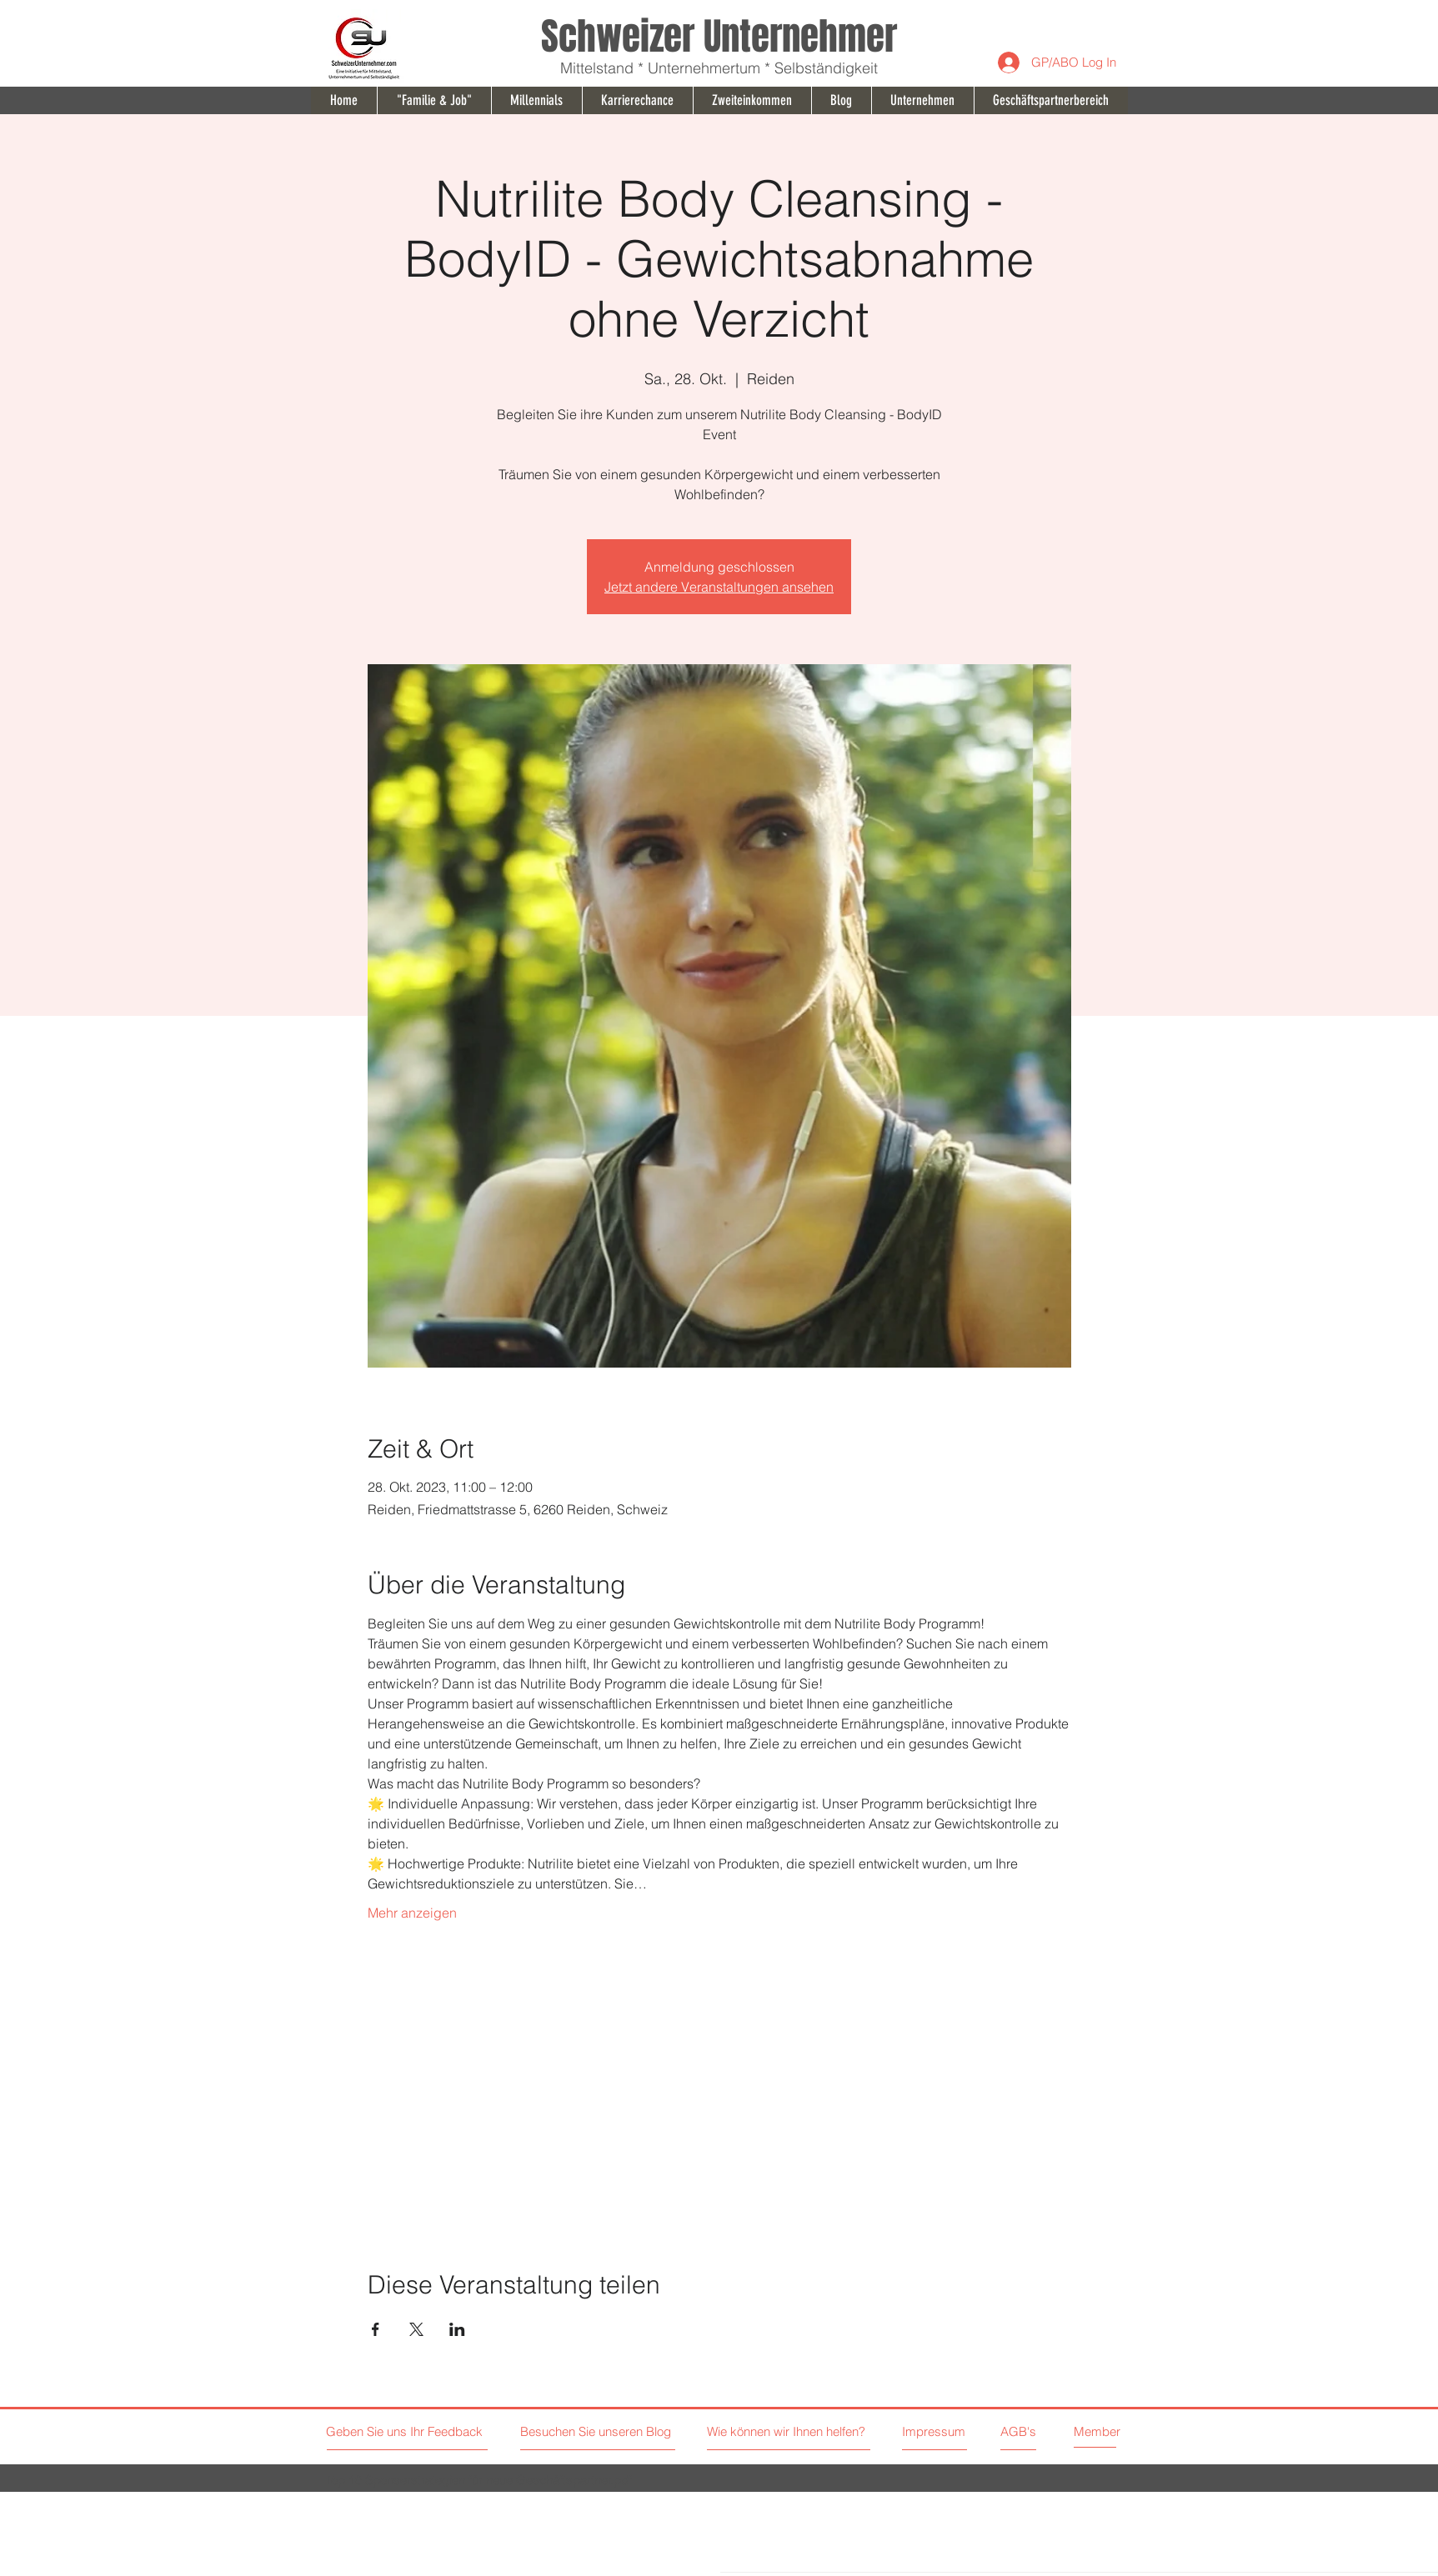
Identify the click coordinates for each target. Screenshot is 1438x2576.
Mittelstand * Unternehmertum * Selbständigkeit (719, 68)
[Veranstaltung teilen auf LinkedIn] (457, 2329)
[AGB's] (1058, 2431)
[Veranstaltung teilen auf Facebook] (375, 2329)
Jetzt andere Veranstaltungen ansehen (719, 586)
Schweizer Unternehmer (719, 36)
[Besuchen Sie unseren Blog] (597, 2431)
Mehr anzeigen (412, 1912)
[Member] (1112, 2431)
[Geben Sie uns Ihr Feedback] (406, 2431)
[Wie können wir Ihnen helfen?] (809, 2431)
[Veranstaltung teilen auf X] (416, 2329)
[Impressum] (934, 2431)
